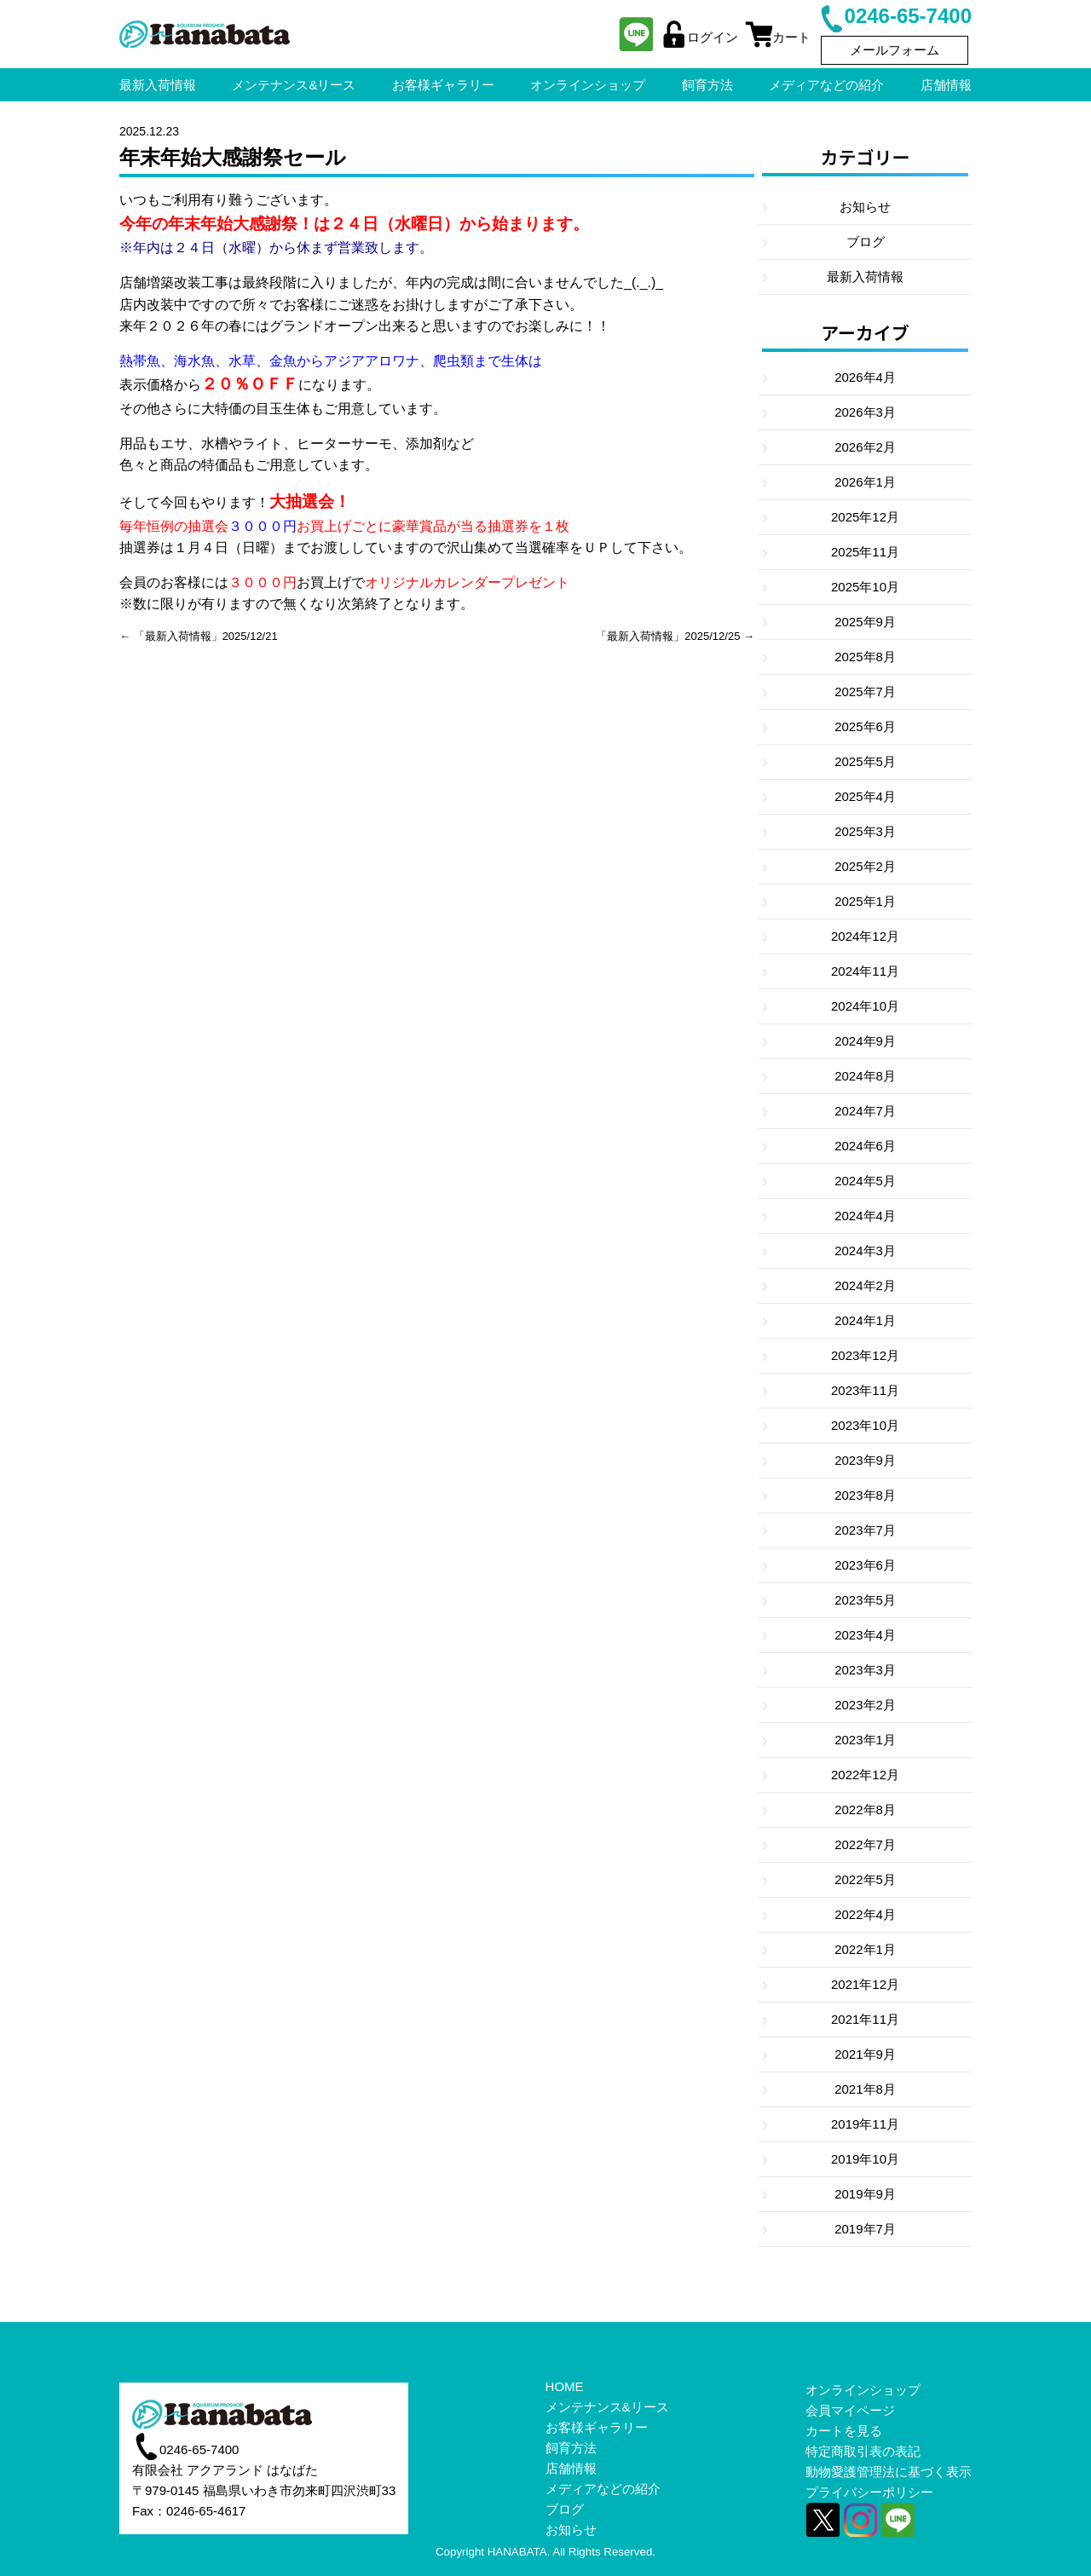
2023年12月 (865, 1355)
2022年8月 (865, 1809)
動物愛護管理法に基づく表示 (888, 2471)
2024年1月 (865, 1320)
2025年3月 (865, 831)
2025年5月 (865, 761)
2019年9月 (865, 2194)
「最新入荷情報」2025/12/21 (206, 636)
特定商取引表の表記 (863, 2451)
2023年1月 (865, 1739)
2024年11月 (865, 971)
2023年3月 (865, 1670)
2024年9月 (865, 1041)
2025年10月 (865, 586)
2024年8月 (865, 1076)
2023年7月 (865, 1530)
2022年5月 (865, 1879)
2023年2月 (865, 1704)
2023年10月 (865, 1425)
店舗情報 (571, 2468)
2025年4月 (865, 796)
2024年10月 (865, 1006)
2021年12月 (865, 1984)
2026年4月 (865, 377)
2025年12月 (865, 517)
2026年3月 (865, 412)
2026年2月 (865, 447)
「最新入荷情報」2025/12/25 (668, 636)
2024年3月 (865, 1250)
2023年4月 (865, 1635)
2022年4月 (865, 1914)
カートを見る (843, 2430)
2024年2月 (865, 1285)
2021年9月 (865, 2054)
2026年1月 (865, 482)
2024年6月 (865, 1145)
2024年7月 (865, 1111)
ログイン (699, 37)
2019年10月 (865, 2159)
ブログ (865, 241)
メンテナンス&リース (607, 2407)
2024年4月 (865, 1215)
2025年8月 (865, 656)
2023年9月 (865, 1460)
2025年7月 (865, 691)
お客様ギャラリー (597, 2427)
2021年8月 (865, 2089)
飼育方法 (571, 2448)
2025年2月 (865, 866)
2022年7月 (865, 1844)
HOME (565, 2386)
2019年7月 (865, 2229)
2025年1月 (865, 901)
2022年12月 (865, 1774)
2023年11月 (865, 1390)
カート (778, 37)
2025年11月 (865, 552)
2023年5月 (865, 1600)
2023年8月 (865, 1495)
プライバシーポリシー (869, 2492)
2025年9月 (865, 621)
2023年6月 (865, 1565)
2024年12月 (865, 936)
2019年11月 (865, 2124)
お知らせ (865, 206)
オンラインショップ (863, 2390)
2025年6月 (865, 726)
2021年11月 (865, 2019)
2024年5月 (865, 1180)
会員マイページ (850, 2410)
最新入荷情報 (865, 276)
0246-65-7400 (894, 15)
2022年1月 (865, 1949)
